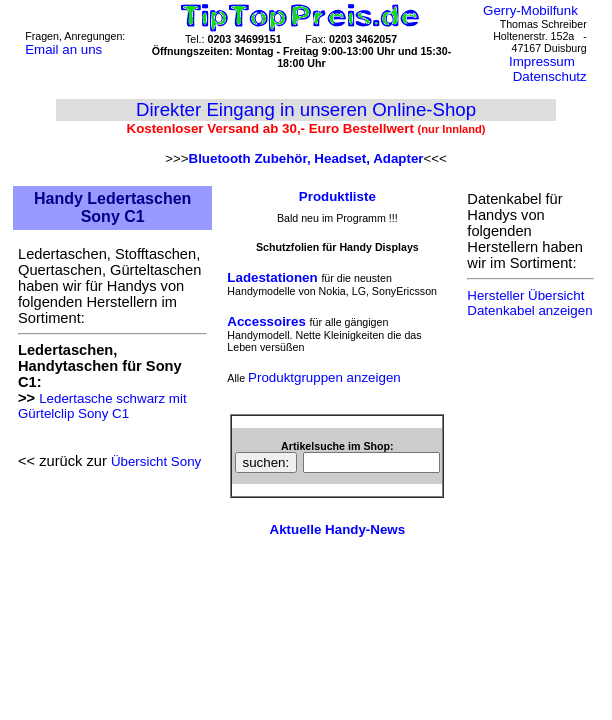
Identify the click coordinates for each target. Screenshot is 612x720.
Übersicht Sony (156, 461)
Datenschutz (550, 76)
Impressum (542, 61)
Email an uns (63, 49)
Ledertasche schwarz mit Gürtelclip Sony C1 (102, 406)
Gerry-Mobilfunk (530, 10)
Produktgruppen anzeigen (324, 377)
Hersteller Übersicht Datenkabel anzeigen (529, 303)
